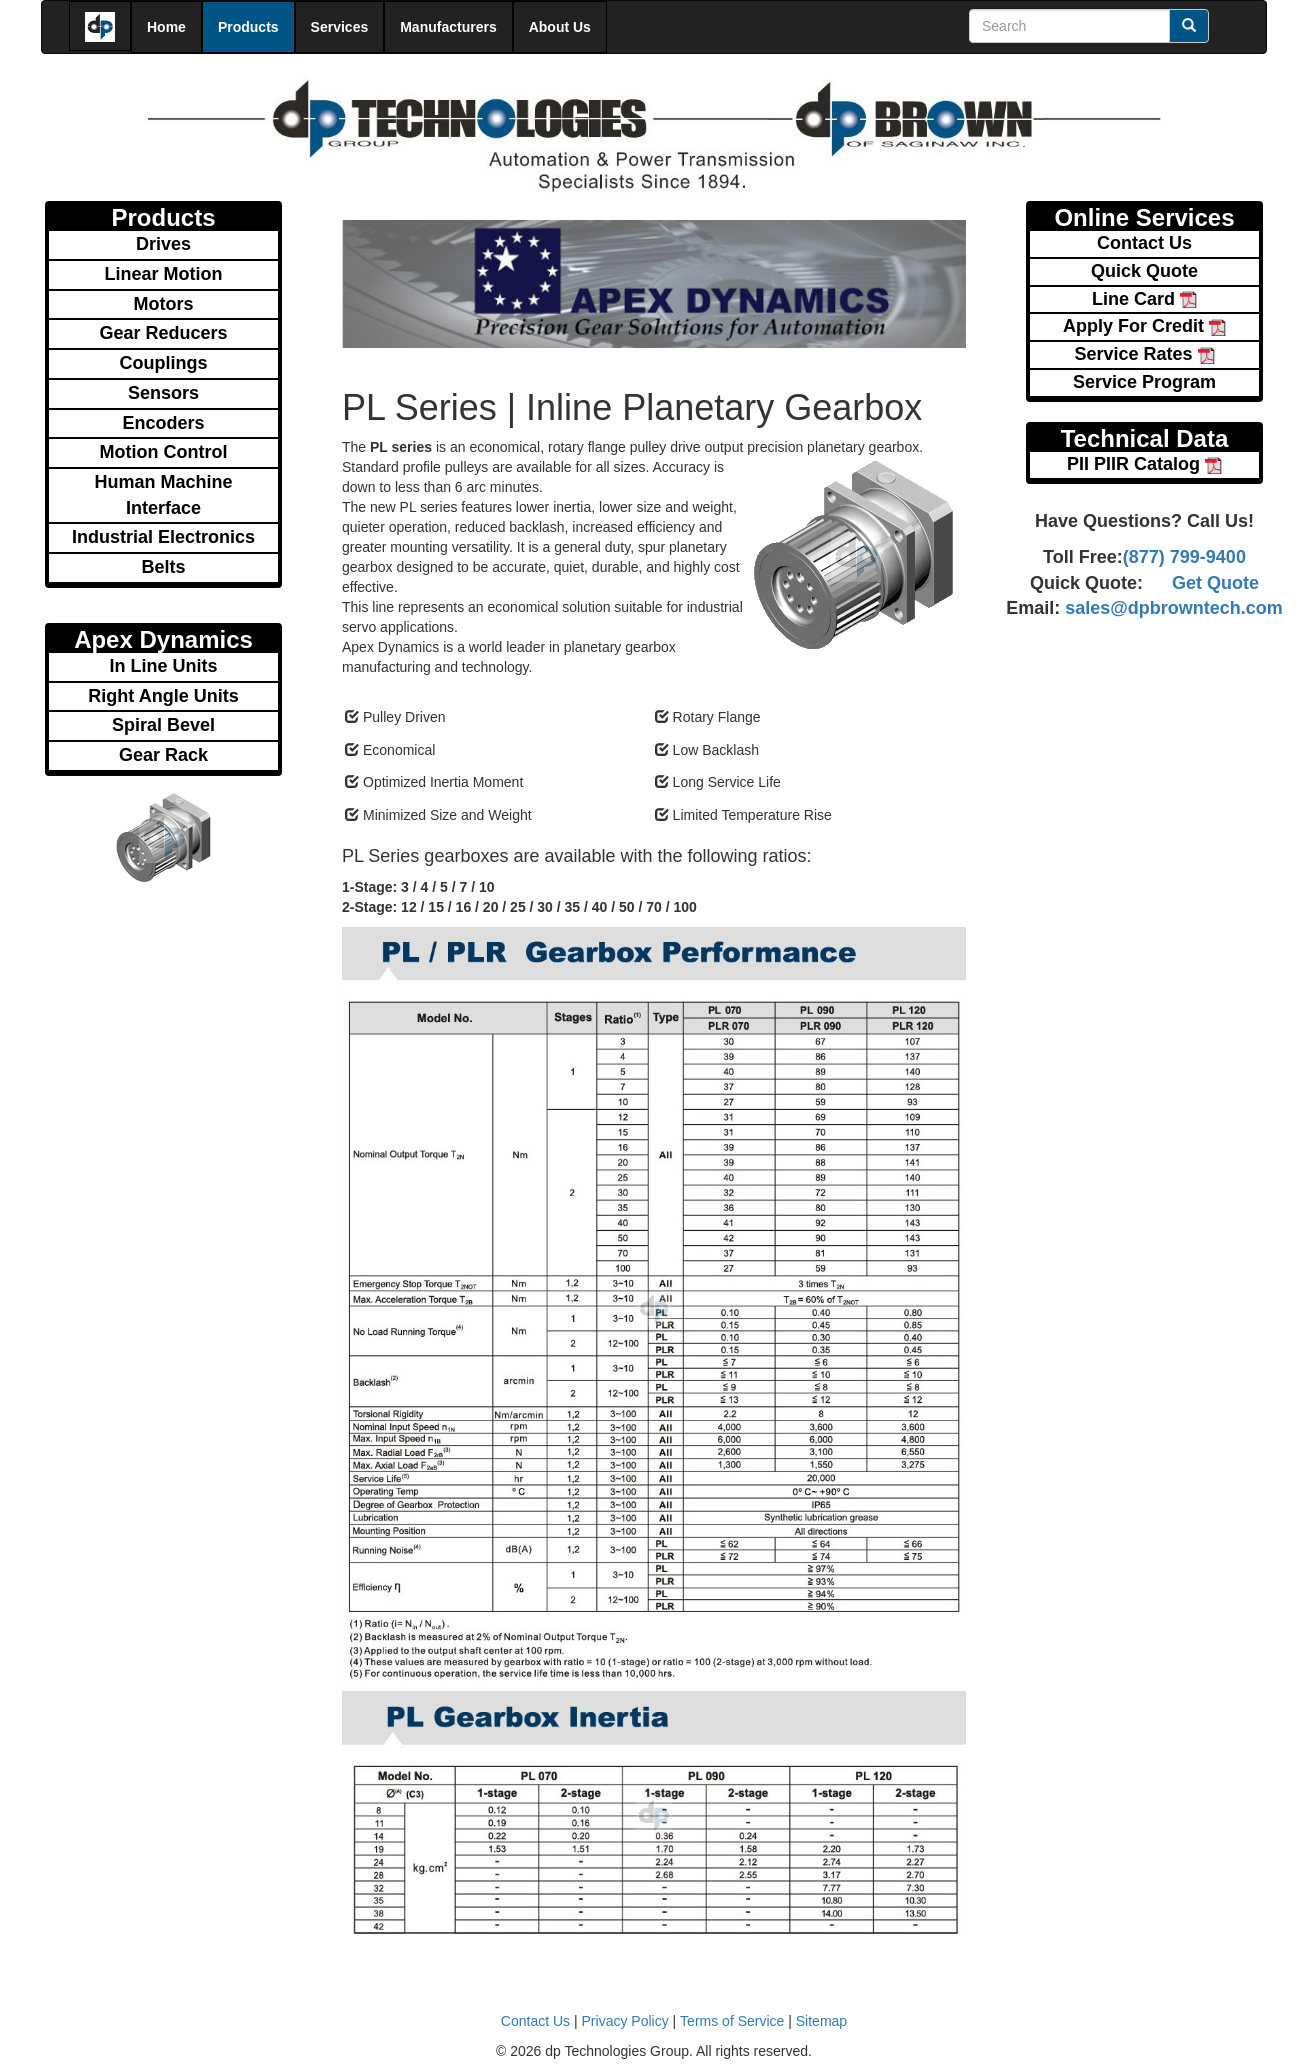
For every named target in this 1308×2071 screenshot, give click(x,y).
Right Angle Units (163, 696)
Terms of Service (732, 2021)
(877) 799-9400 (1184, 557)
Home (166, 27)
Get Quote (1215, 583)
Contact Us (1144, 243)
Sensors (163, 393)
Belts (163, 567)
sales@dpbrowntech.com (1171, 608)
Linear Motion (164, 274)
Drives (163, 244)
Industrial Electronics (163, 537)
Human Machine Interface (163, 495)
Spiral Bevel (163, 725)
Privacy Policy (625, 2021)
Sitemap (821, 2021)
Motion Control (164, 452)
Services (340, 27)
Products (248, 27)
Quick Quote (1144, 271)
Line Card (1144, 299)
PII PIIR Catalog (1144, 464)
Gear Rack (163, 755)
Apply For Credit (1144, 326)
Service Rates (1144, 354)
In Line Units (164, 666)
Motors (164, 304)
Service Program (1144, 382)
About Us (560, 27)
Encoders (163, 423)
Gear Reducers (163, 333)
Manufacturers (448, 27)
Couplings (164, 363)
